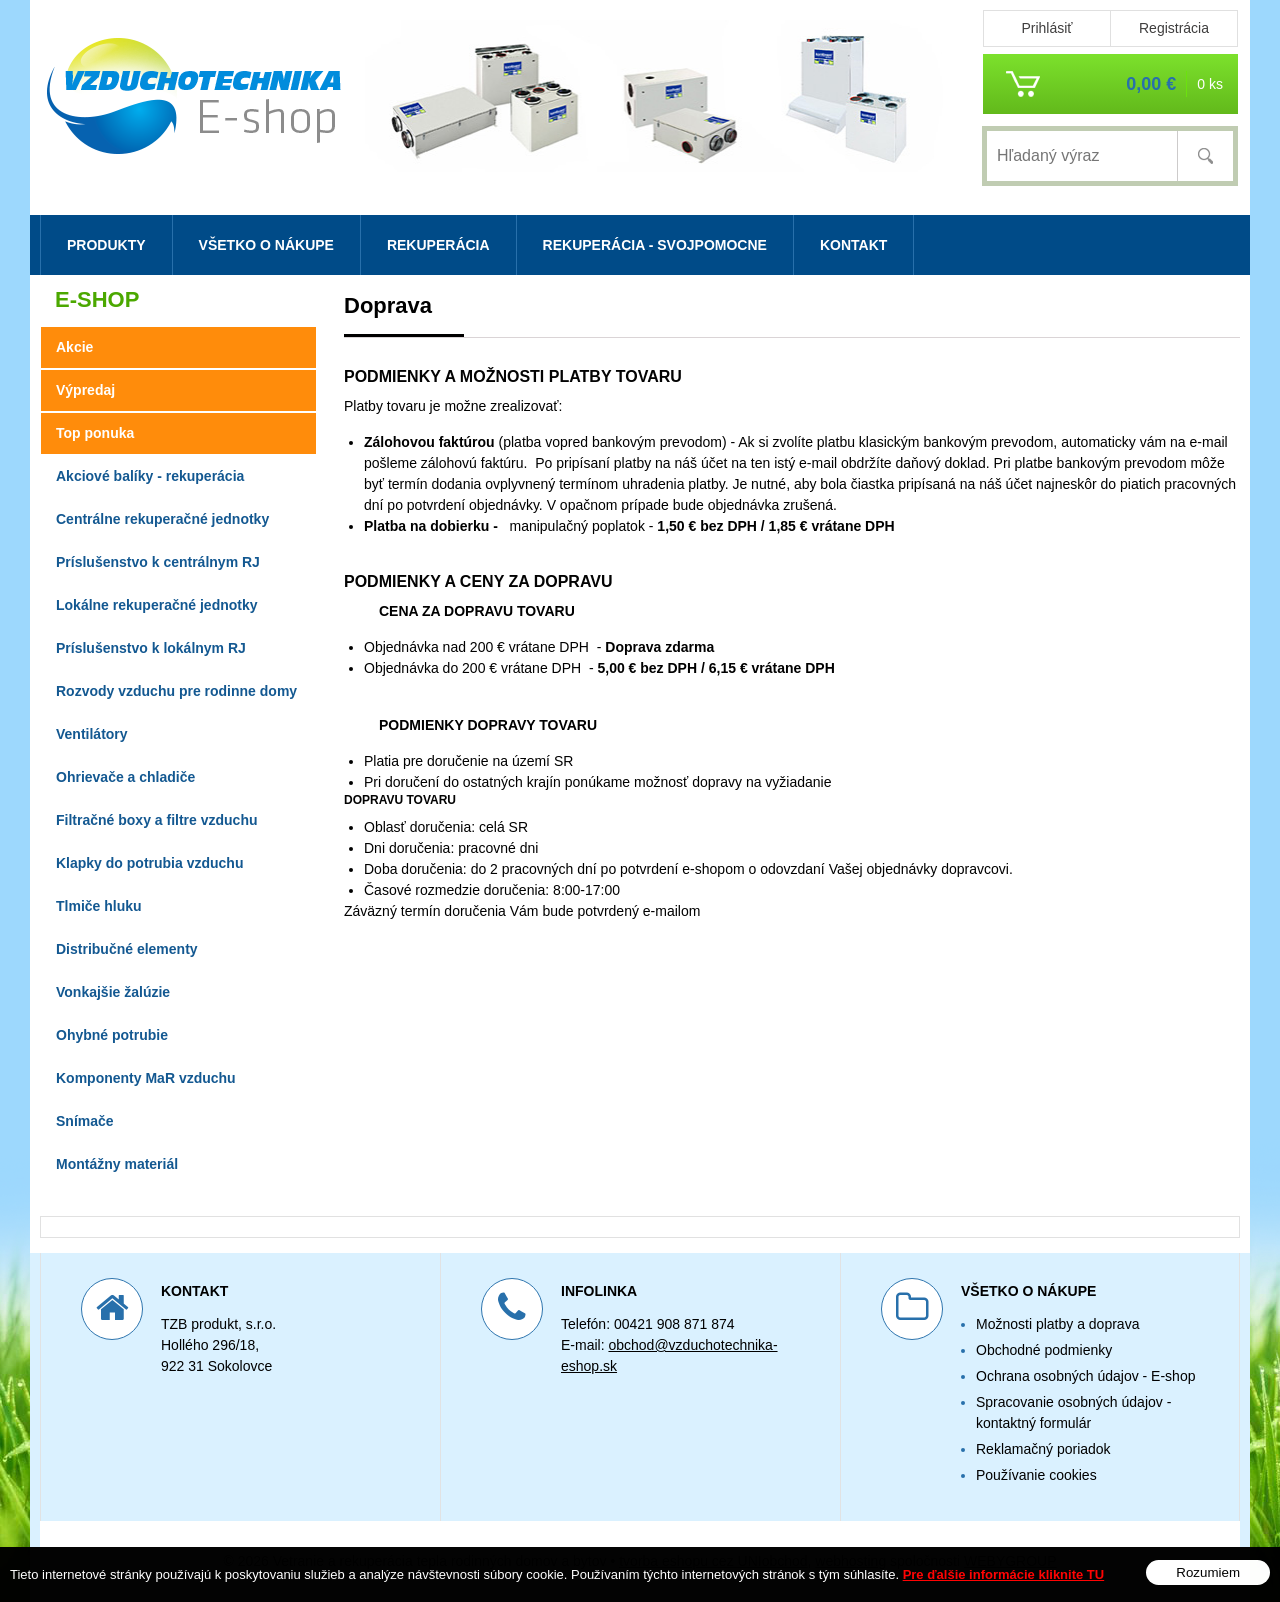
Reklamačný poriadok (1043, 1449)
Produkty (106, 245)
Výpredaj (85, 390)
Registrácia (1174, 28)
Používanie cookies (1036, 1475)
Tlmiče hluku (99, 906)
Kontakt (853, 245)
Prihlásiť (1046, 28)
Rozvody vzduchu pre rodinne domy (176, 691)
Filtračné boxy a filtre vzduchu (157, 820)
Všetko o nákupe (266, 245)
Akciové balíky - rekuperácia (150, 476)
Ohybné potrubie (112, 1035)
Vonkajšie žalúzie (113, 992)
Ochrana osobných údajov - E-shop (1085, 1376)
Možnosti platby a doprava (1057, 1324)
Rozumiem (1208, 1572)
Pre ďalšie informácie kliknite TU (1004, 1574)
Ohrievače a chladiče (125, 777)
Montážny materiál (117, 1164)
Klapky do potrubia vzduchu (149, 863)
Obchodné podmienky (1044, 1350)
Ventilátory (92, 734)
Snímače (85, 1121)
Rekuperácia (438, 245)
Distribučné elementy (127, 949)
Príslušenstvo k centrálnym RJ (158, 562)
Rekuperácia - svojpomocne (655, 245)
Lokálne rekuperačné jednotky (157, 605)
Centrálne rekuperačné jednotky (162, 519)
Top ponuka (95, 433)
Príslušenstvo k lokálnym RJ (151, 648)
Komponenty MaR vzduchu (146, 1078)
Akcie (74, 347)
